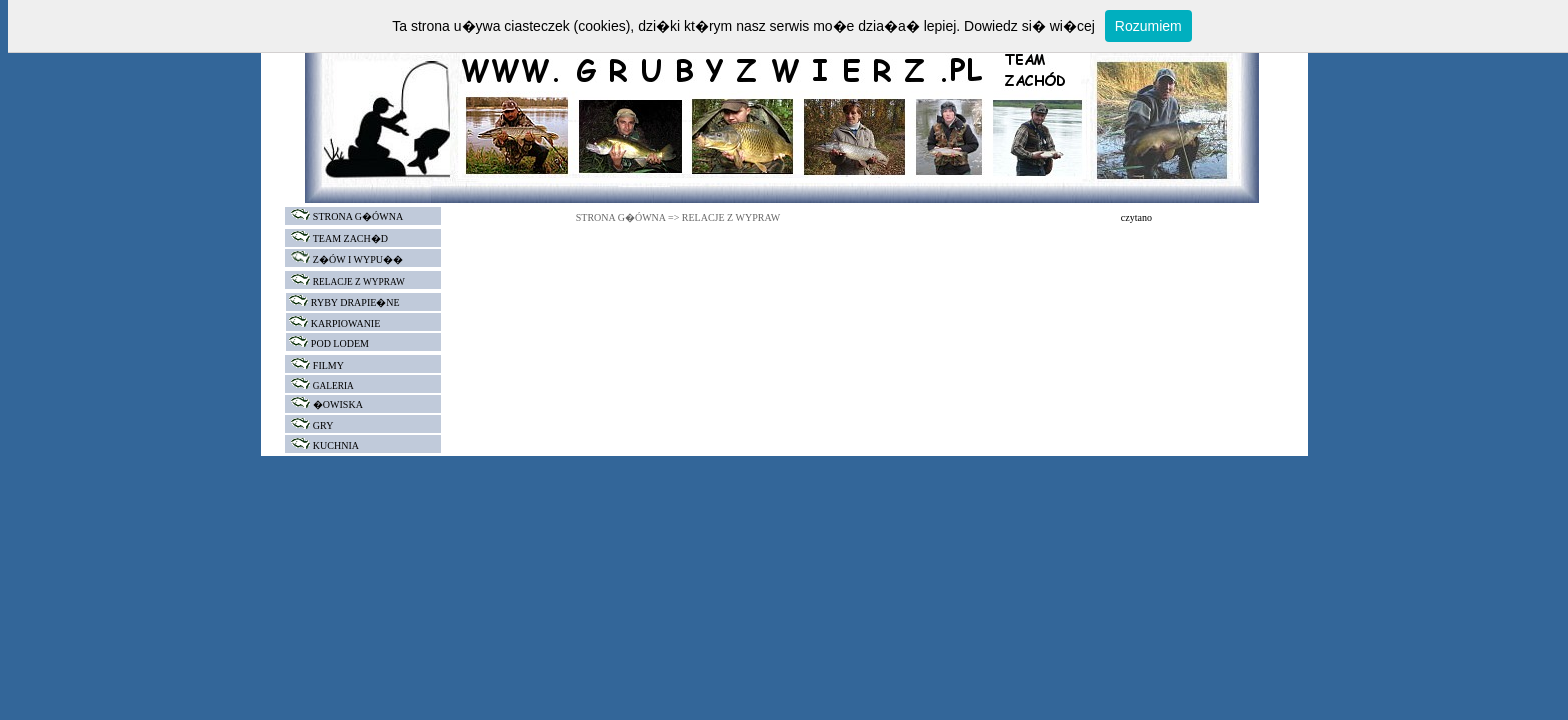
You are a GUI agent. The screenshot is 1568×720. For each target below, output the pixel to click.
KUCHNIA (336, 445)
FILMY (328, 365)
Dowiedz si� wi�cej (1029, 26)
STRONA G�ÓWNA (344, 216)
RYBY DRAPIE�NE (355, 302)
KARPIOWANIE (345, 323)
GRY (323, 425)
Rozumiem (1148, 26)
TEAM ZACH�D (350, 238)
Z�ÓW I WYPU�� (358, 259)
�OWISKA (338, 404)
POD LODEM (340, 343)
